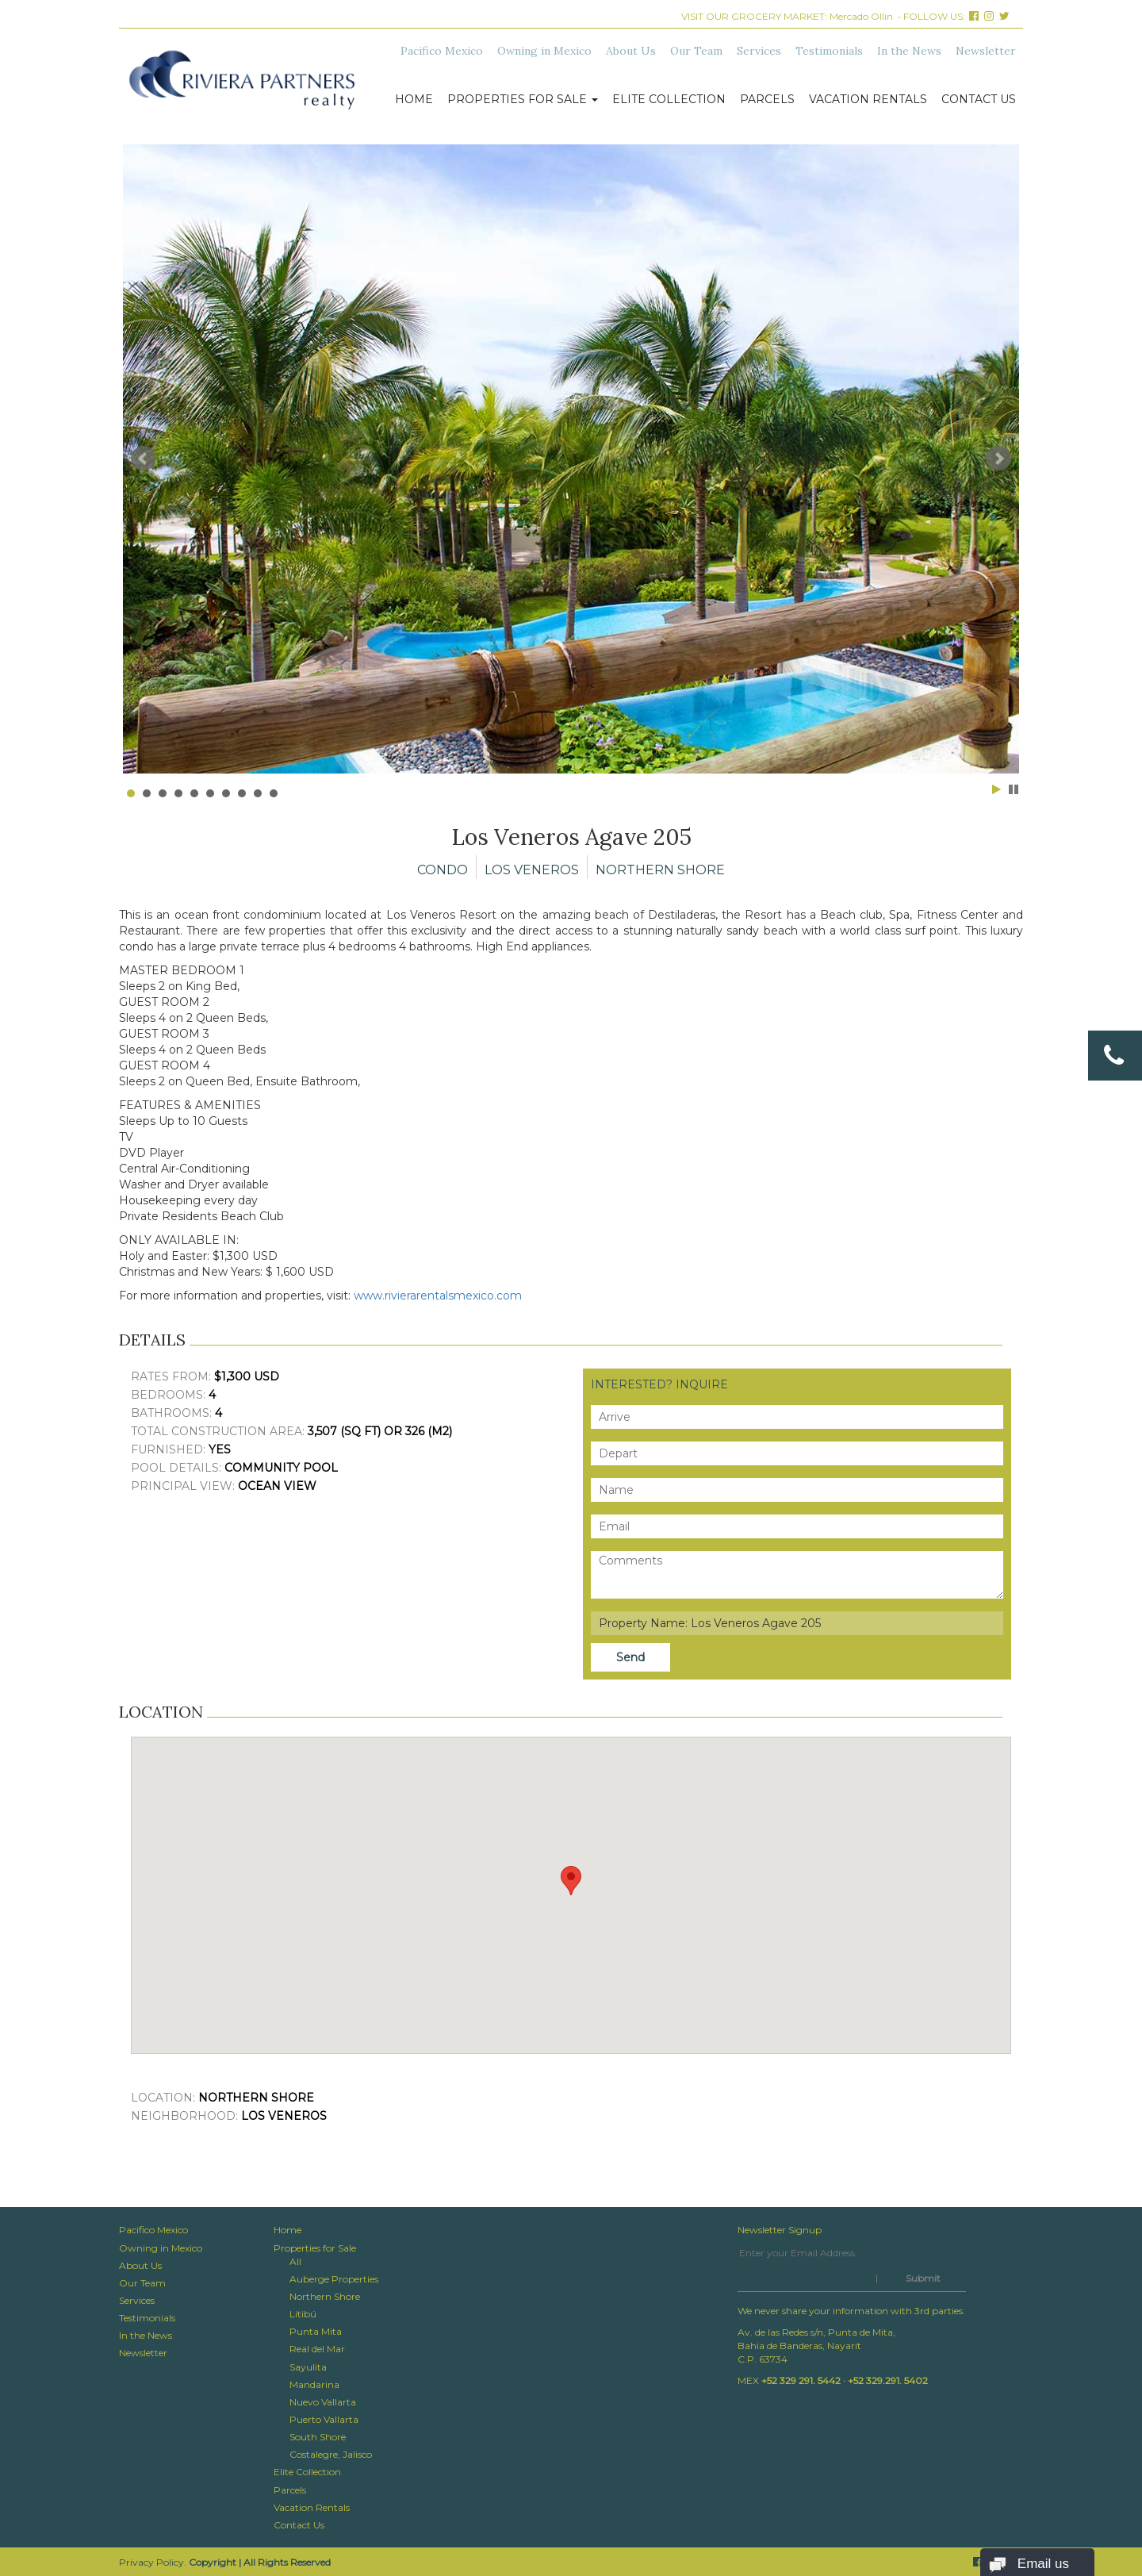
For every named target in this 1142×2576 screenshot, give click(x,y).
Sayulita (308, 2367)
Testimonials (829, 51)
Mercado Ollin (861, 16)
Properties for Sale (522, 99)
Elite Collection (669, 99)
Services (759, 51)
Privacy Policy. (152, 2562)
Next (998, 458)
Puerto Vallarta (323, 2419)
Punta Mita (315, 2331)
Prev (143, 458)
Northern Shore (324, 2296)
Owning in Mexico (544, 51)
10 (274, 793)
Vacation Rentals (868, 99)
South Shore (317, 2437)
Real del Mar (317, 2349)
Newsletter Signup (780, 2230)
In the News (909, 51)
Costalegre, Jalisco (330, 2454)
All (295, 2261)
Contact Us (978, 99)
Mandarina (314, 2384)
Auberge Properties (333, 2279)
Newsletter (986, 51)
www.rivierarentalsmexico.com (438, 1295)
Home (414, 99)
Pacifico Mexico (441, 51)
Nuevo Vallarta (322, 2402)
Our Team (696, 51)
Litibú (302, 2314)
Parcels (767, 99)
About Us (631, 51)
